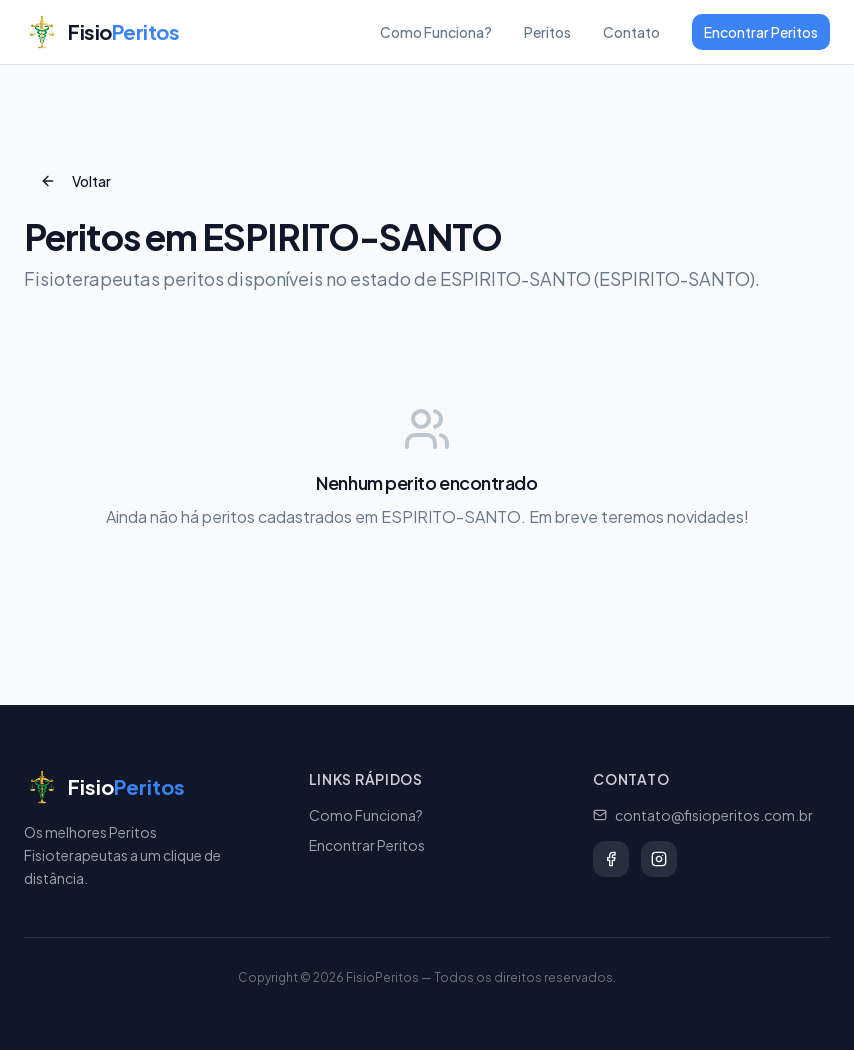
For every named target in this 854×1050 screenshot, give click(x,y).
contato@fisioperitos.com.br (703, 815)
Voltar (75, 181)
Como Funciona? (436, 32)
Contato (631, 32)
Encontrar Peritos (761, 32)
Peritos (547, 32)
